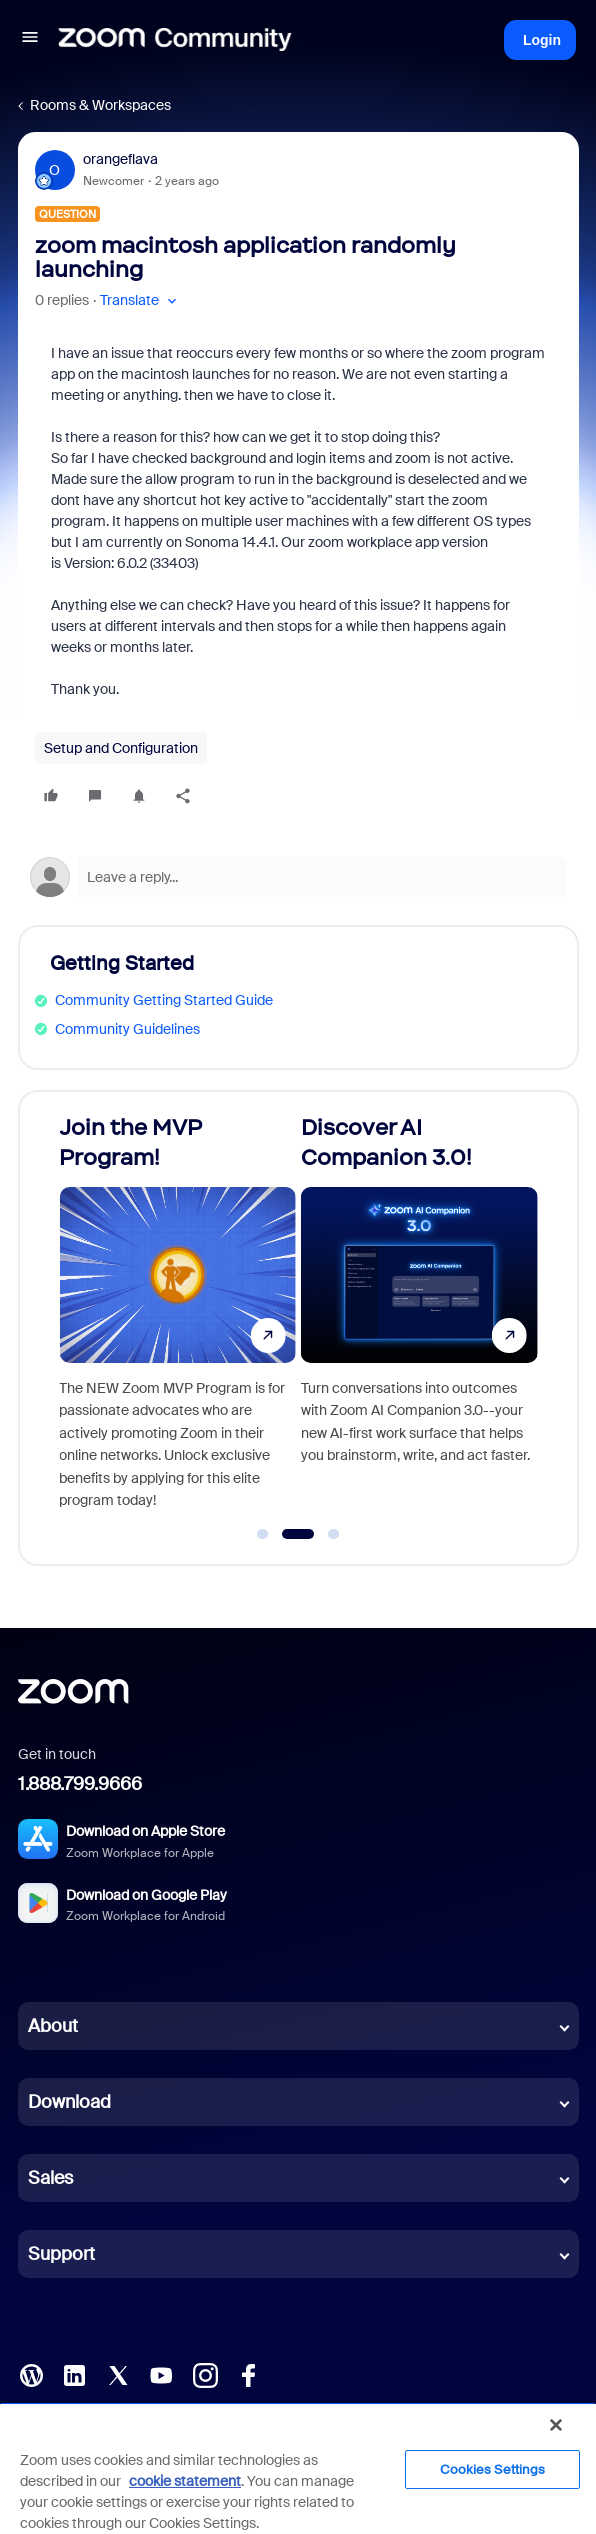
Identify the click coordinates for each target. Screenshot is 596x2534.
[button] (30, 40)
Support (61, 2254)
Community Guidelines (127, 1029)
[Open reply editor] (298, 877)
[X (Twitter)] (118, 2374)
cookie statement (185, 2481)
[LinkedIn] (74, 2374)
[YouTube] (161, 2374)
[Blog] (31, 2374)
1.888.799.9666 (80, 1784)
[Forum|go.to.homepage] (175, 40)
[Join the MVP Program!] (177, 1319)
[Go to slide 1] (263, 1534)
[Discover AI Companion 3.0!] (419, 1319)
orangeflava (120, 159)
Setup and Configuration (121, 748)
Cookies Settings (492, 2469)
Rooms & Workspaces (100, 105)
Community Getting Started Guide (164, 1000)
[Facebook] (248, 2374)
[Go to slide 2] (297, 1534)
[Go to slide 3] (334, 1534)
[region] (298, 2468)
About (53, 2026)
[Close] (556, 2425)
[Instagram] (205, 2374)
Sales (50, 2178)
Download (69, 2102)
